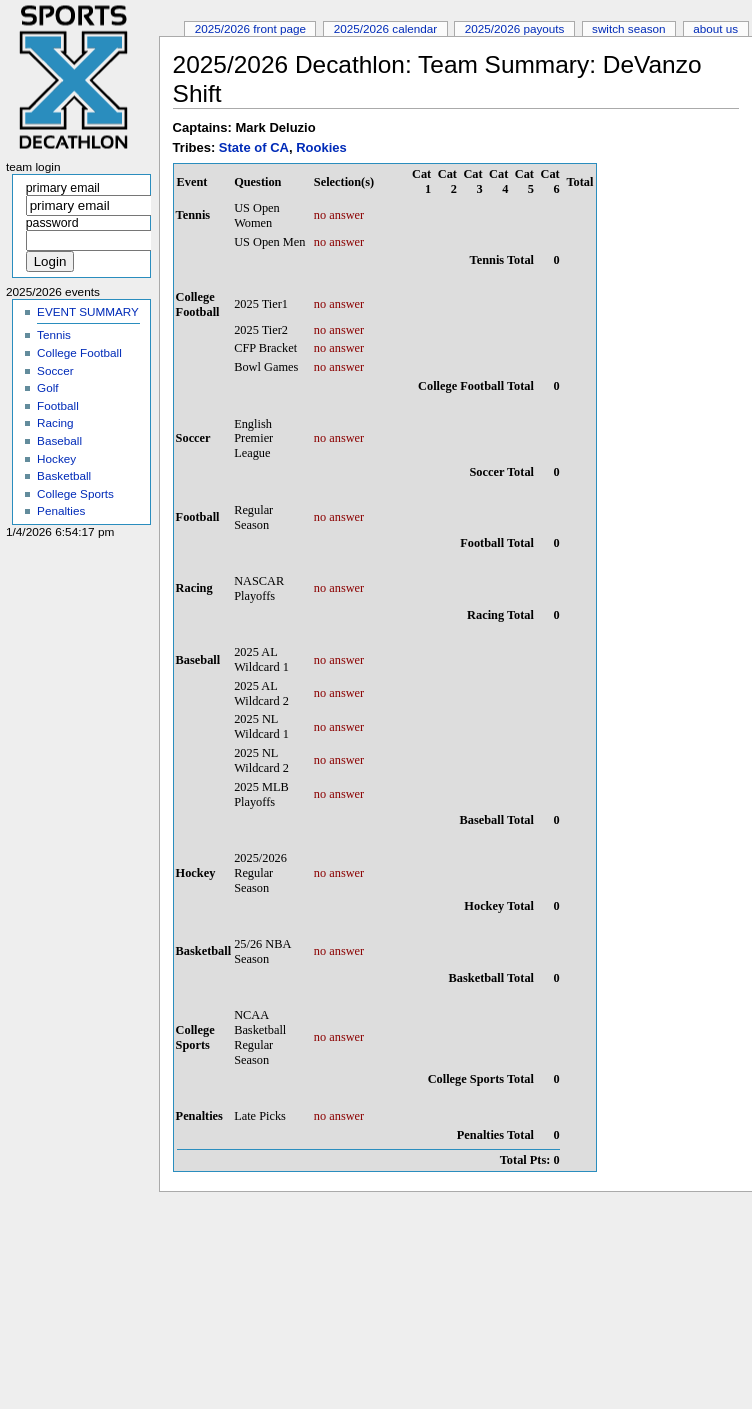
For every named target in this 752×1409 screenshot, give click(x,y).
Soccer (55, 370)
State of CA (254, 147)
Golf (48, 387)
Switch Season (629, 28)
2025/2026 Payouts (515, 28)
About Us (715, 28)
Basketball (64, 475)
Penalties (61, 510)
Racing (55, 422)
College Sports (75, 493)
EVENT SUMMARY (88, 311)
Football (58, 405)
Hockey (56, 458)
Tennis (54, 334)
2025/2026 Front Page (250, 28)
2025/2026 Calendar (386, 28)
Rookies (321, 147)
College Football (79, 352)
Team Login (33, 167)
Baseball (59, 440)
